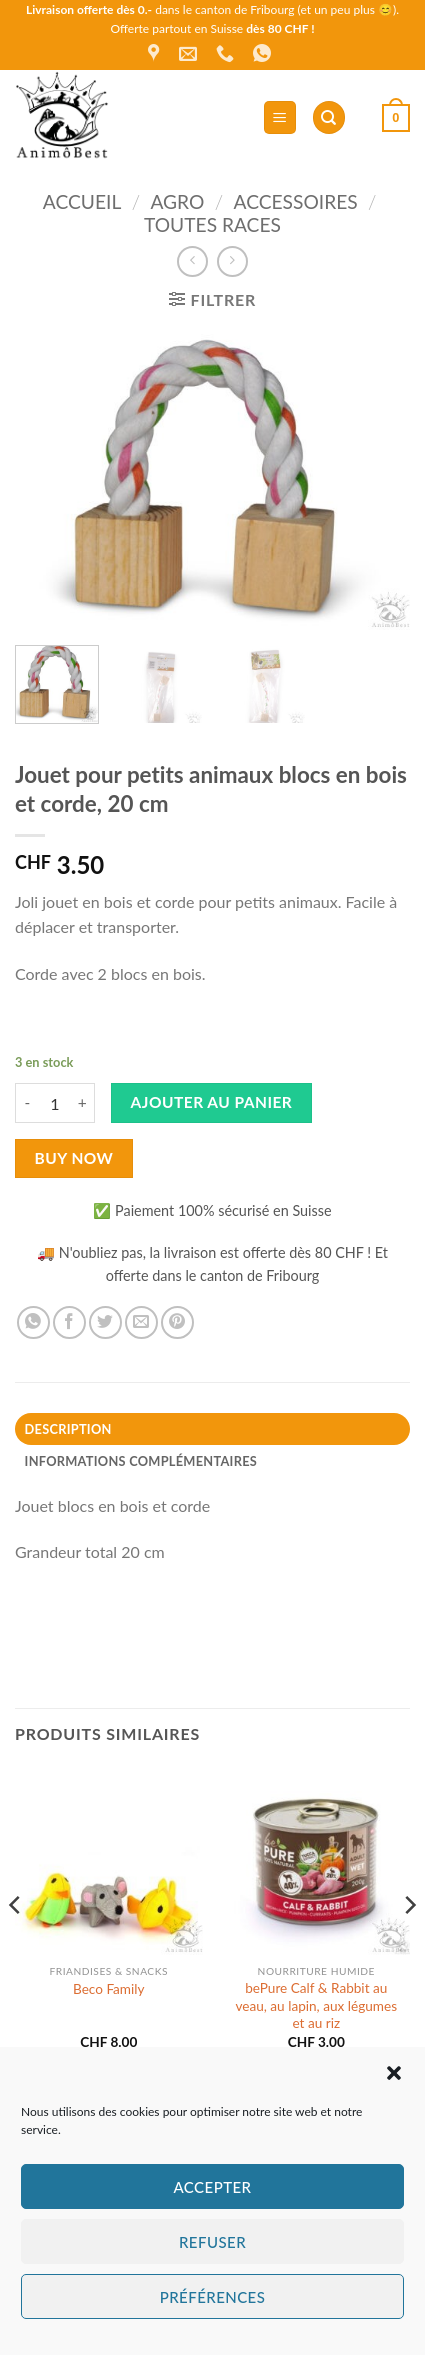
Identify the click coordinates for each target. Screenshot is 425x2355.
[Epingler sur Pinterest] (177, 1322)
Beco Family (109, 1989)
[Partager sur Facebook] (69, 1322)
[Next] (409, 1945)
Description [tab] (68, 1429)
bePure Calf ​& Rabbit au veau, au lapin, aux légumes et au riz (316, 2005)
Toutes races (212, 224)
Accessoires (296, 201)
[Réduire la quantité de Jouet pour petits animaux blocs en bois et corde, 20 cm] (27, 1103)
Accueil (82, 201)
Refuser (212, 2242)
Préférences (213, 2297)
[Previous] (16, 1945)
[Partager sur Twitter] (105, 1322)
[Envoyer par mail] (141, 1322)
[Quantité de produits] (55, 1103)
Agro (177, 201)
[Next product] (192, 261)
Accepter (212, 2187)
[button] (394, 2073)
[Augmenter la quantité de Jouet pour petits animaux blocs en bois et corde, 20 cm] (83, 1103)
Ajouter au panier (212, 1102)
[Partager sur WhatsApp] (33, 1322)
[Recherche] (329, 117)
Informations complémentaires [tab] (141, 1461)
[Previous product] (232, 261)
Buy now (74, 1158)
